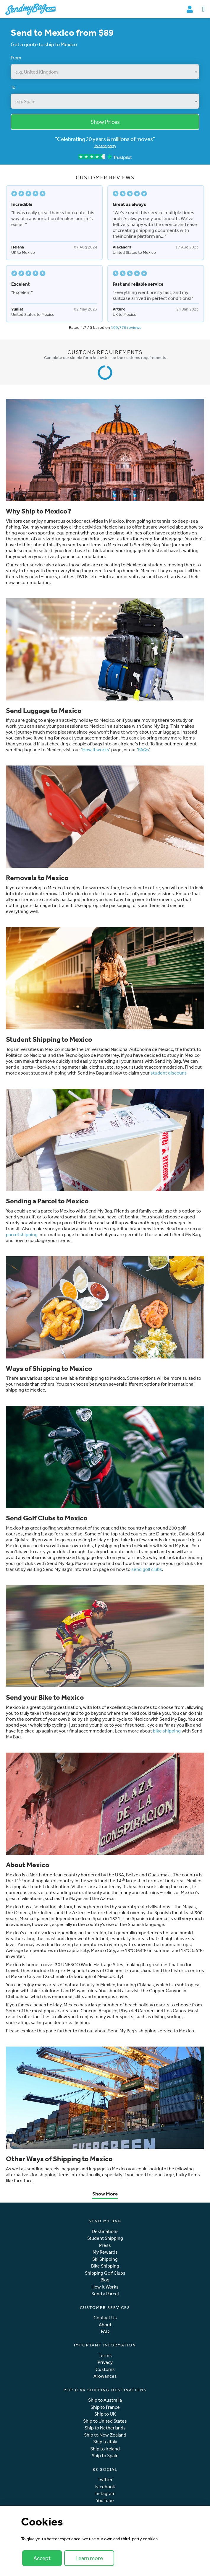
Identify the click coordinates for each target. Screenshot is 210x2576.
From (16, 58)
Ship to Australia (105, 2400)
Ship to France (105, 2407)
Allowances (105, 2376)
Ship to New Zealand (105, 2435)
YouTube (105, 2500)
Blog (105, 2280)
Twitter (105, 2479)
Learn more (89, 2558)
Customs (105, 2369)
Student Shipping (105, 2238)
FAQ (105, 2331)
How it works (95, 750)
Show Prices (105, 121)
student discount (168, 1073)
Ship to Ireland (105, 2449)
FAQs (143, 750)
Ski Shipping (105, 2259)
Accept (42, 2558)
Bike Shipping (105, 2266)
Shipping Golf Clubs (105, 2273)
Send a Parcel (105, 2294)
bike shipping (167, 1731)
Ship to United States (105, 2421)
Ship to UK (105, 2414)
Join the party (105, 145)
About (105, 2325)
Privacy (105, 2362)
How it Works (105, 2287)
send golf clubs (146, 1569)
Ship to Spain (105, 2455)
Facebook (105, 2486)
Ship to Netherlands (105, 2428)
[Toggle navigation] (203, 9)
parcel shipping (22, 1234)
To (13, 87)
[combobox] (105, 71)
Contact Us (105, 2317)
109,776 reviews (126, 327)
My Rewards (105, 2252)
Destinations (105, 2231)
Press (105, 2245)
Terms (105, 2355)
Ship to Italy (105, 2442)
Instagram (105, 2493)
